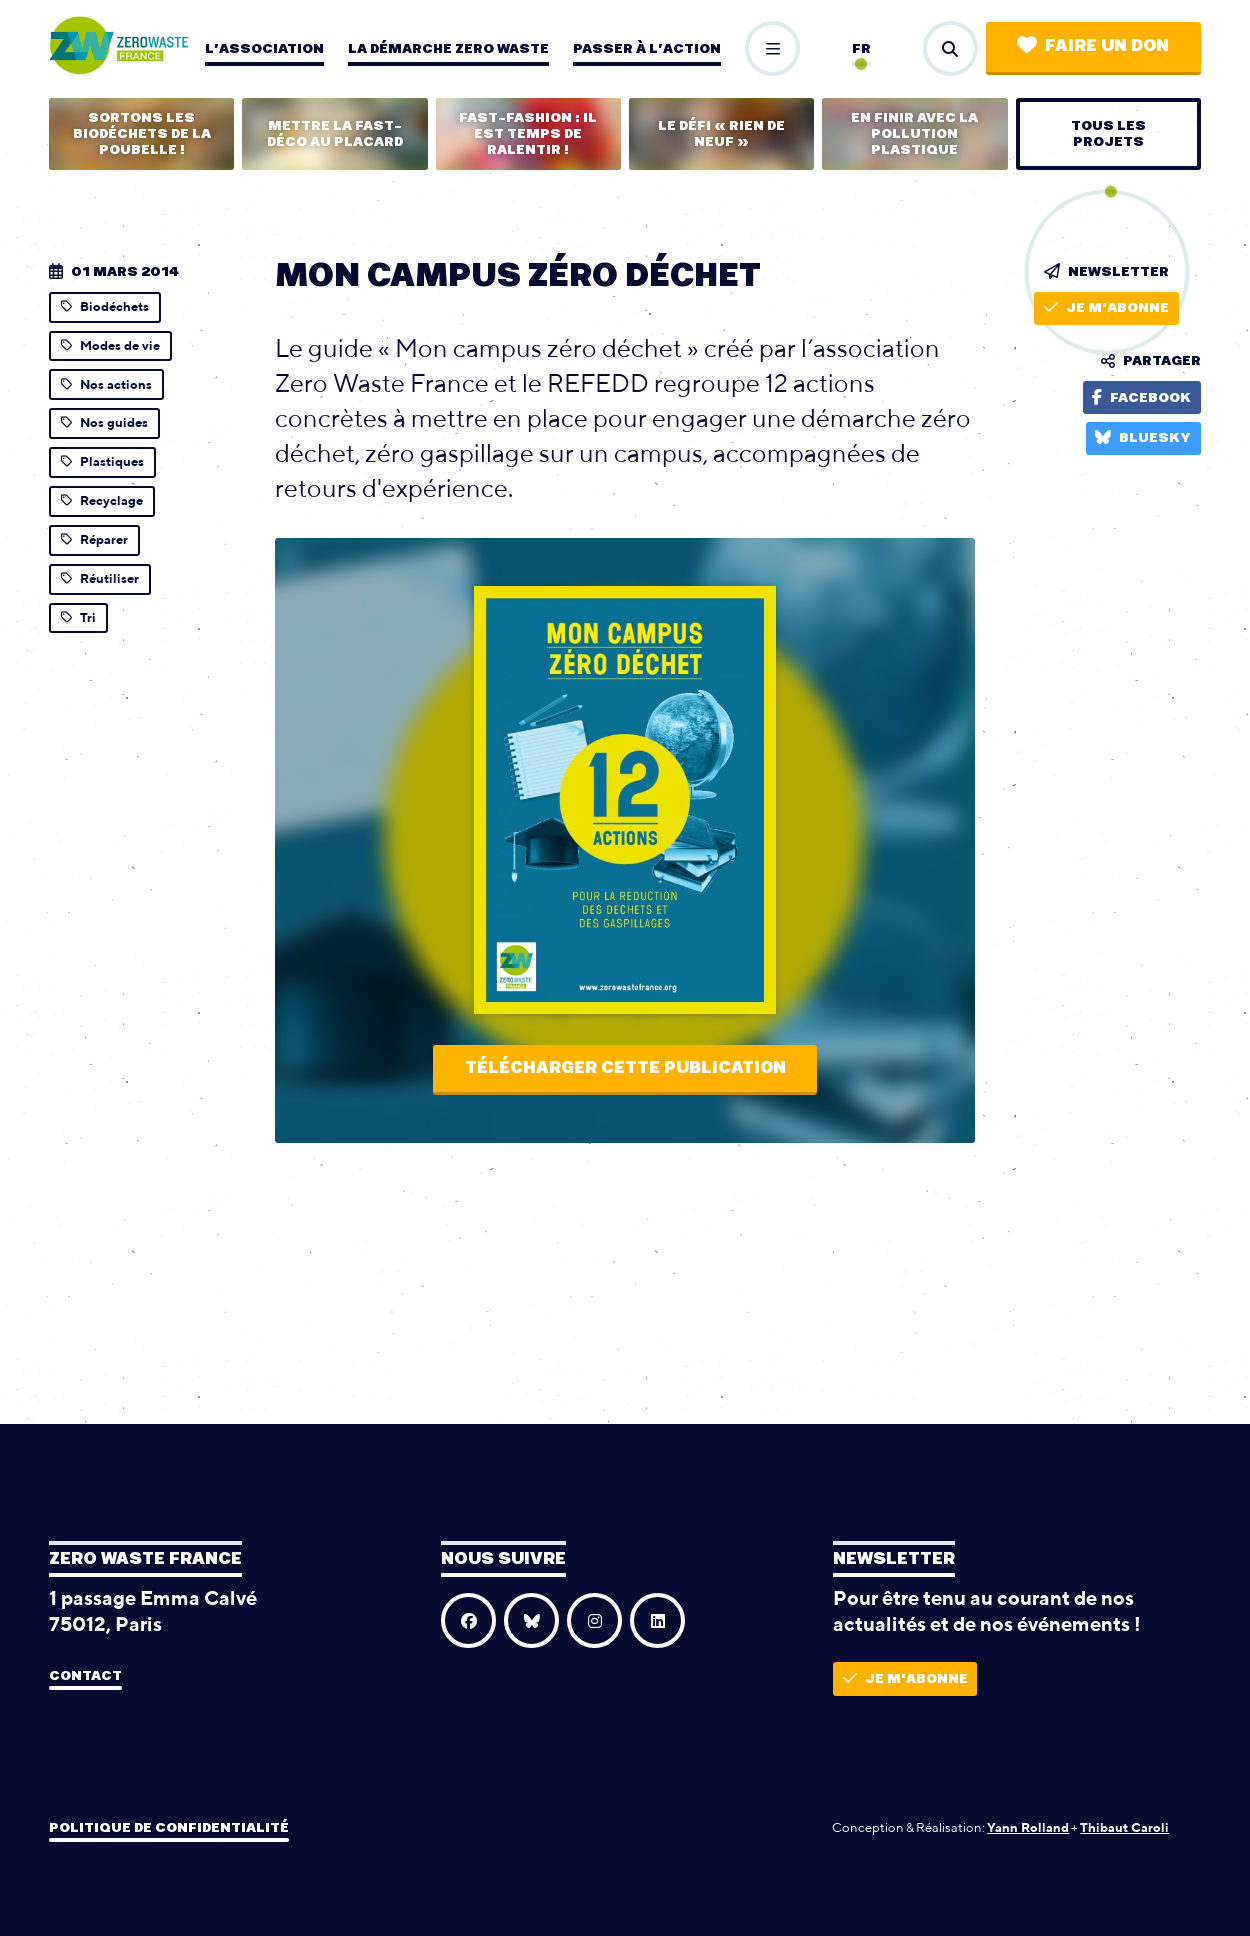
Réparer (94, 539)
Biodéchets (105, 306)
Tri (78, 617)
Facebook (1141, 397)
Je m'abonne (1106, 307)
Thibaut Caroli (1124, 1827)
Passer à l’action (647, 49)
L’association (264, 49)
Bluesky (1143, 437)
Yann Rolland (1028, 1827)
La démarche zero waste (448, 49)
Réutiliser (100, 578)
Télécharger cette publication (625, 1068)
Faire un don (1093, 45)
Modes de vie (110, 345)
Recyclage (102, 500)
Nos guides (104, 422)
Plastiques (102, 461)
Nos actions (106, 384)
